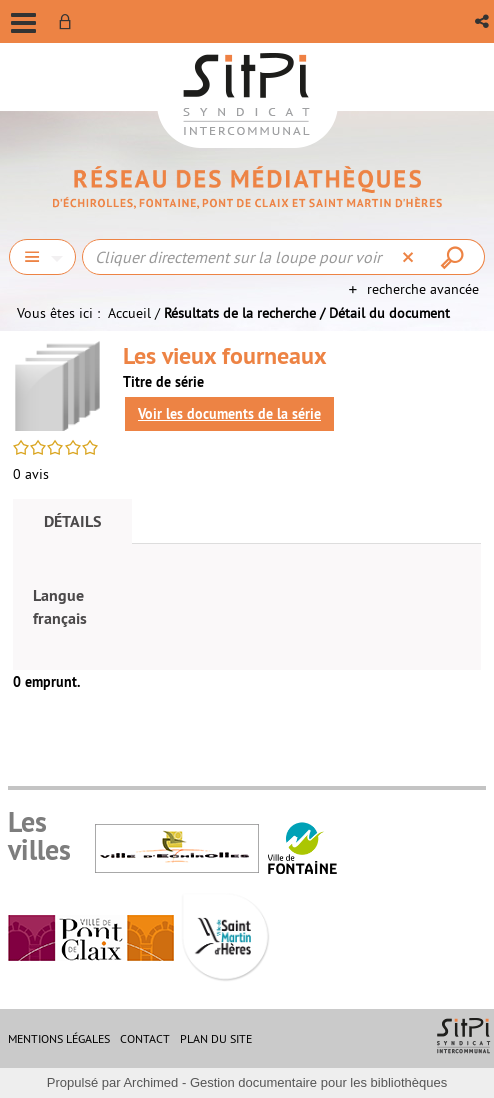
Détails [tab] (72, 521)
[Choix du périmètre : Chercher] (42, 257)
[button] (483, 21)
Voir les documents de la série (229, 414)
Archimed (150, 1082)
